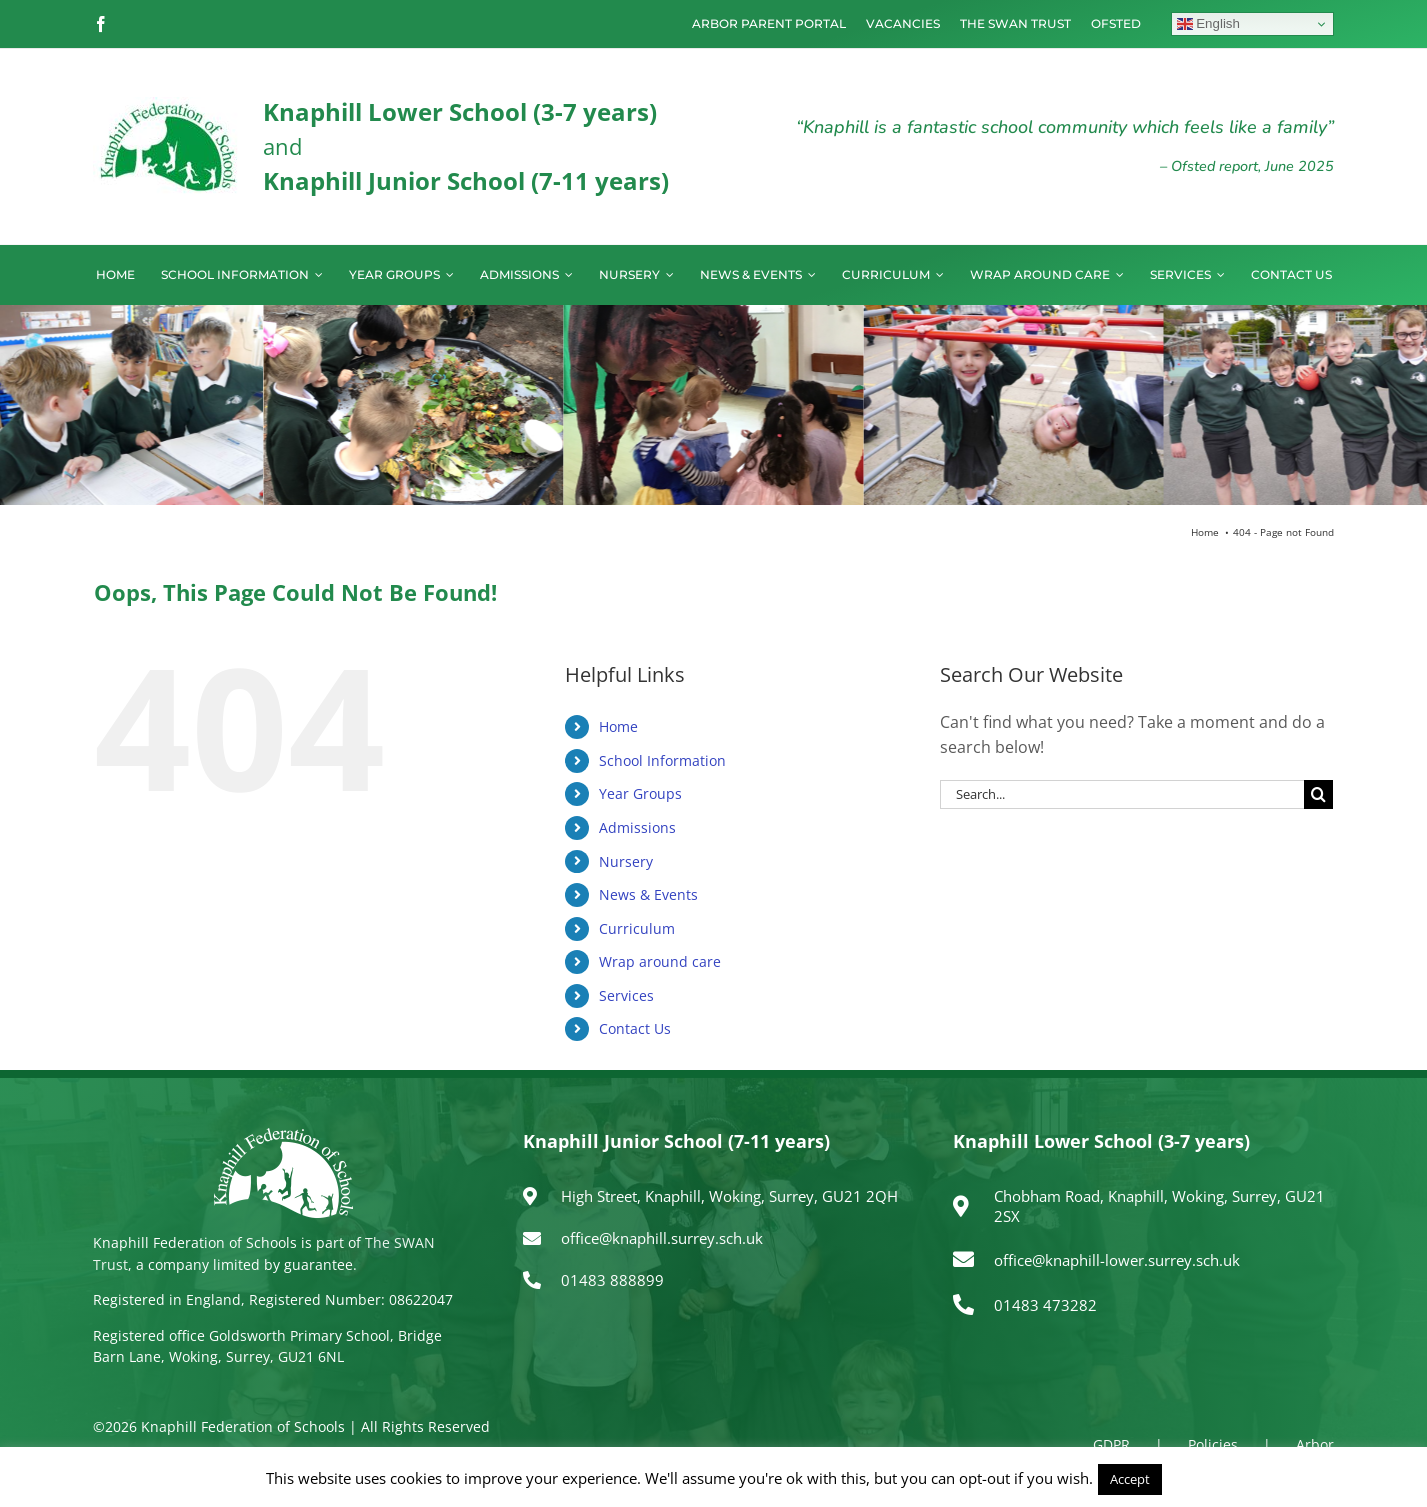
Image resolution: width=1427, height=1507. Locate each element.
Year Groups (640, 793)
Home (618, 726)
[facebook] (101, 24)
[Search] (1318, 794)
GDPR (1111, 1444)
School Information (662, 760)
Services (626, 995)
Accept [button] (1130, 1479)
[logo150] (168, 105)
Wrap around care (660, 961)
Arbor (1315, 1444)
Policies (1213, 1444)
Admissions (637, 827)
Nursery (626, 861)
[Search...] (1122, 794)
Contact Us (635, 1028)
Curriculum (637, 928)
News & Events (648, 894)
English (1208, 24)
